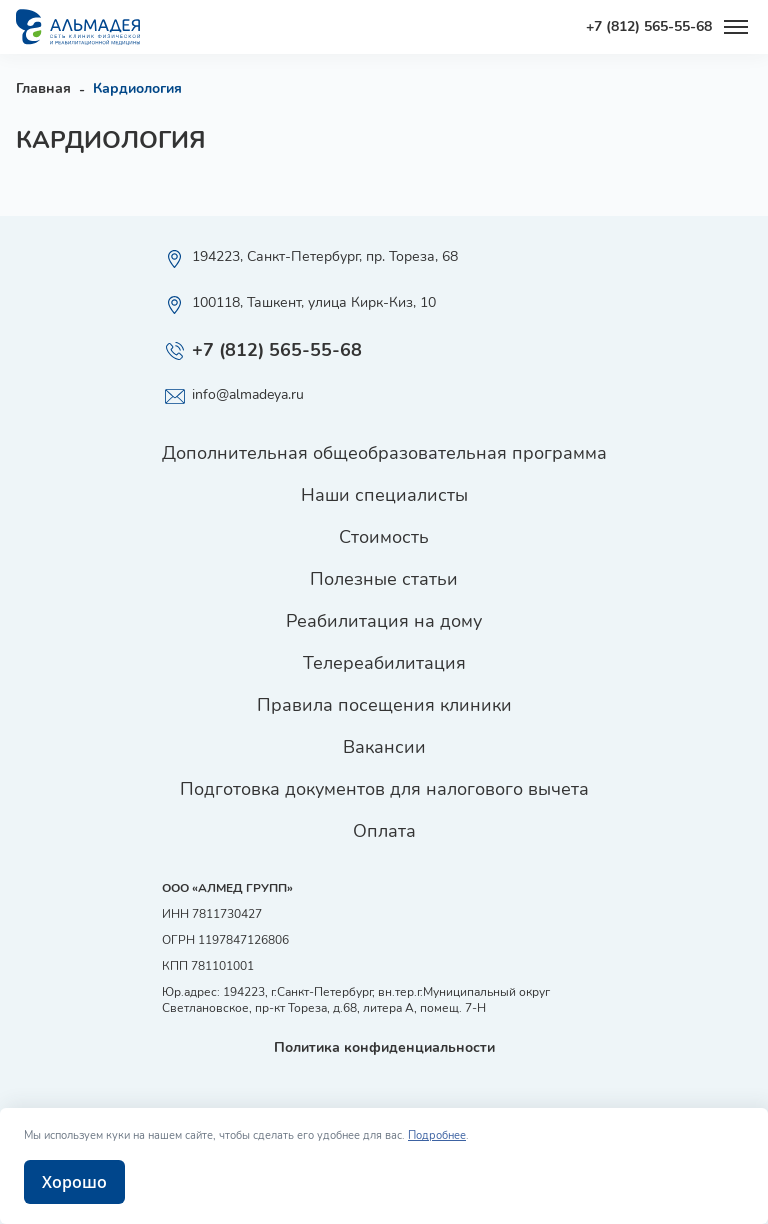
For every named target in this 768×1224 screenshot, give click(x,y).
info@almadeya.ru (233, 397)
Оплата (384, 831)
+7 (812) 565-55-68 (649, 27)
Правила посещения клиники (384, 705)
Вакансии (384, 747)
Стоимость (384, 537)
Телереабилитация (384, 663)
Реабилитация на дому (384, 621)
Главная (43, 88)
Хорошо (74, 1182)
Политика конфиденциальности (384, 1047)
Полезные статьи (384, 579)
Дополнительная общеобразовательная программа (384, 453)
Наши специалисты (384, 495)
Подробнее (437, 1135)
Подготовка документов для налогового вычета (384, 789)
